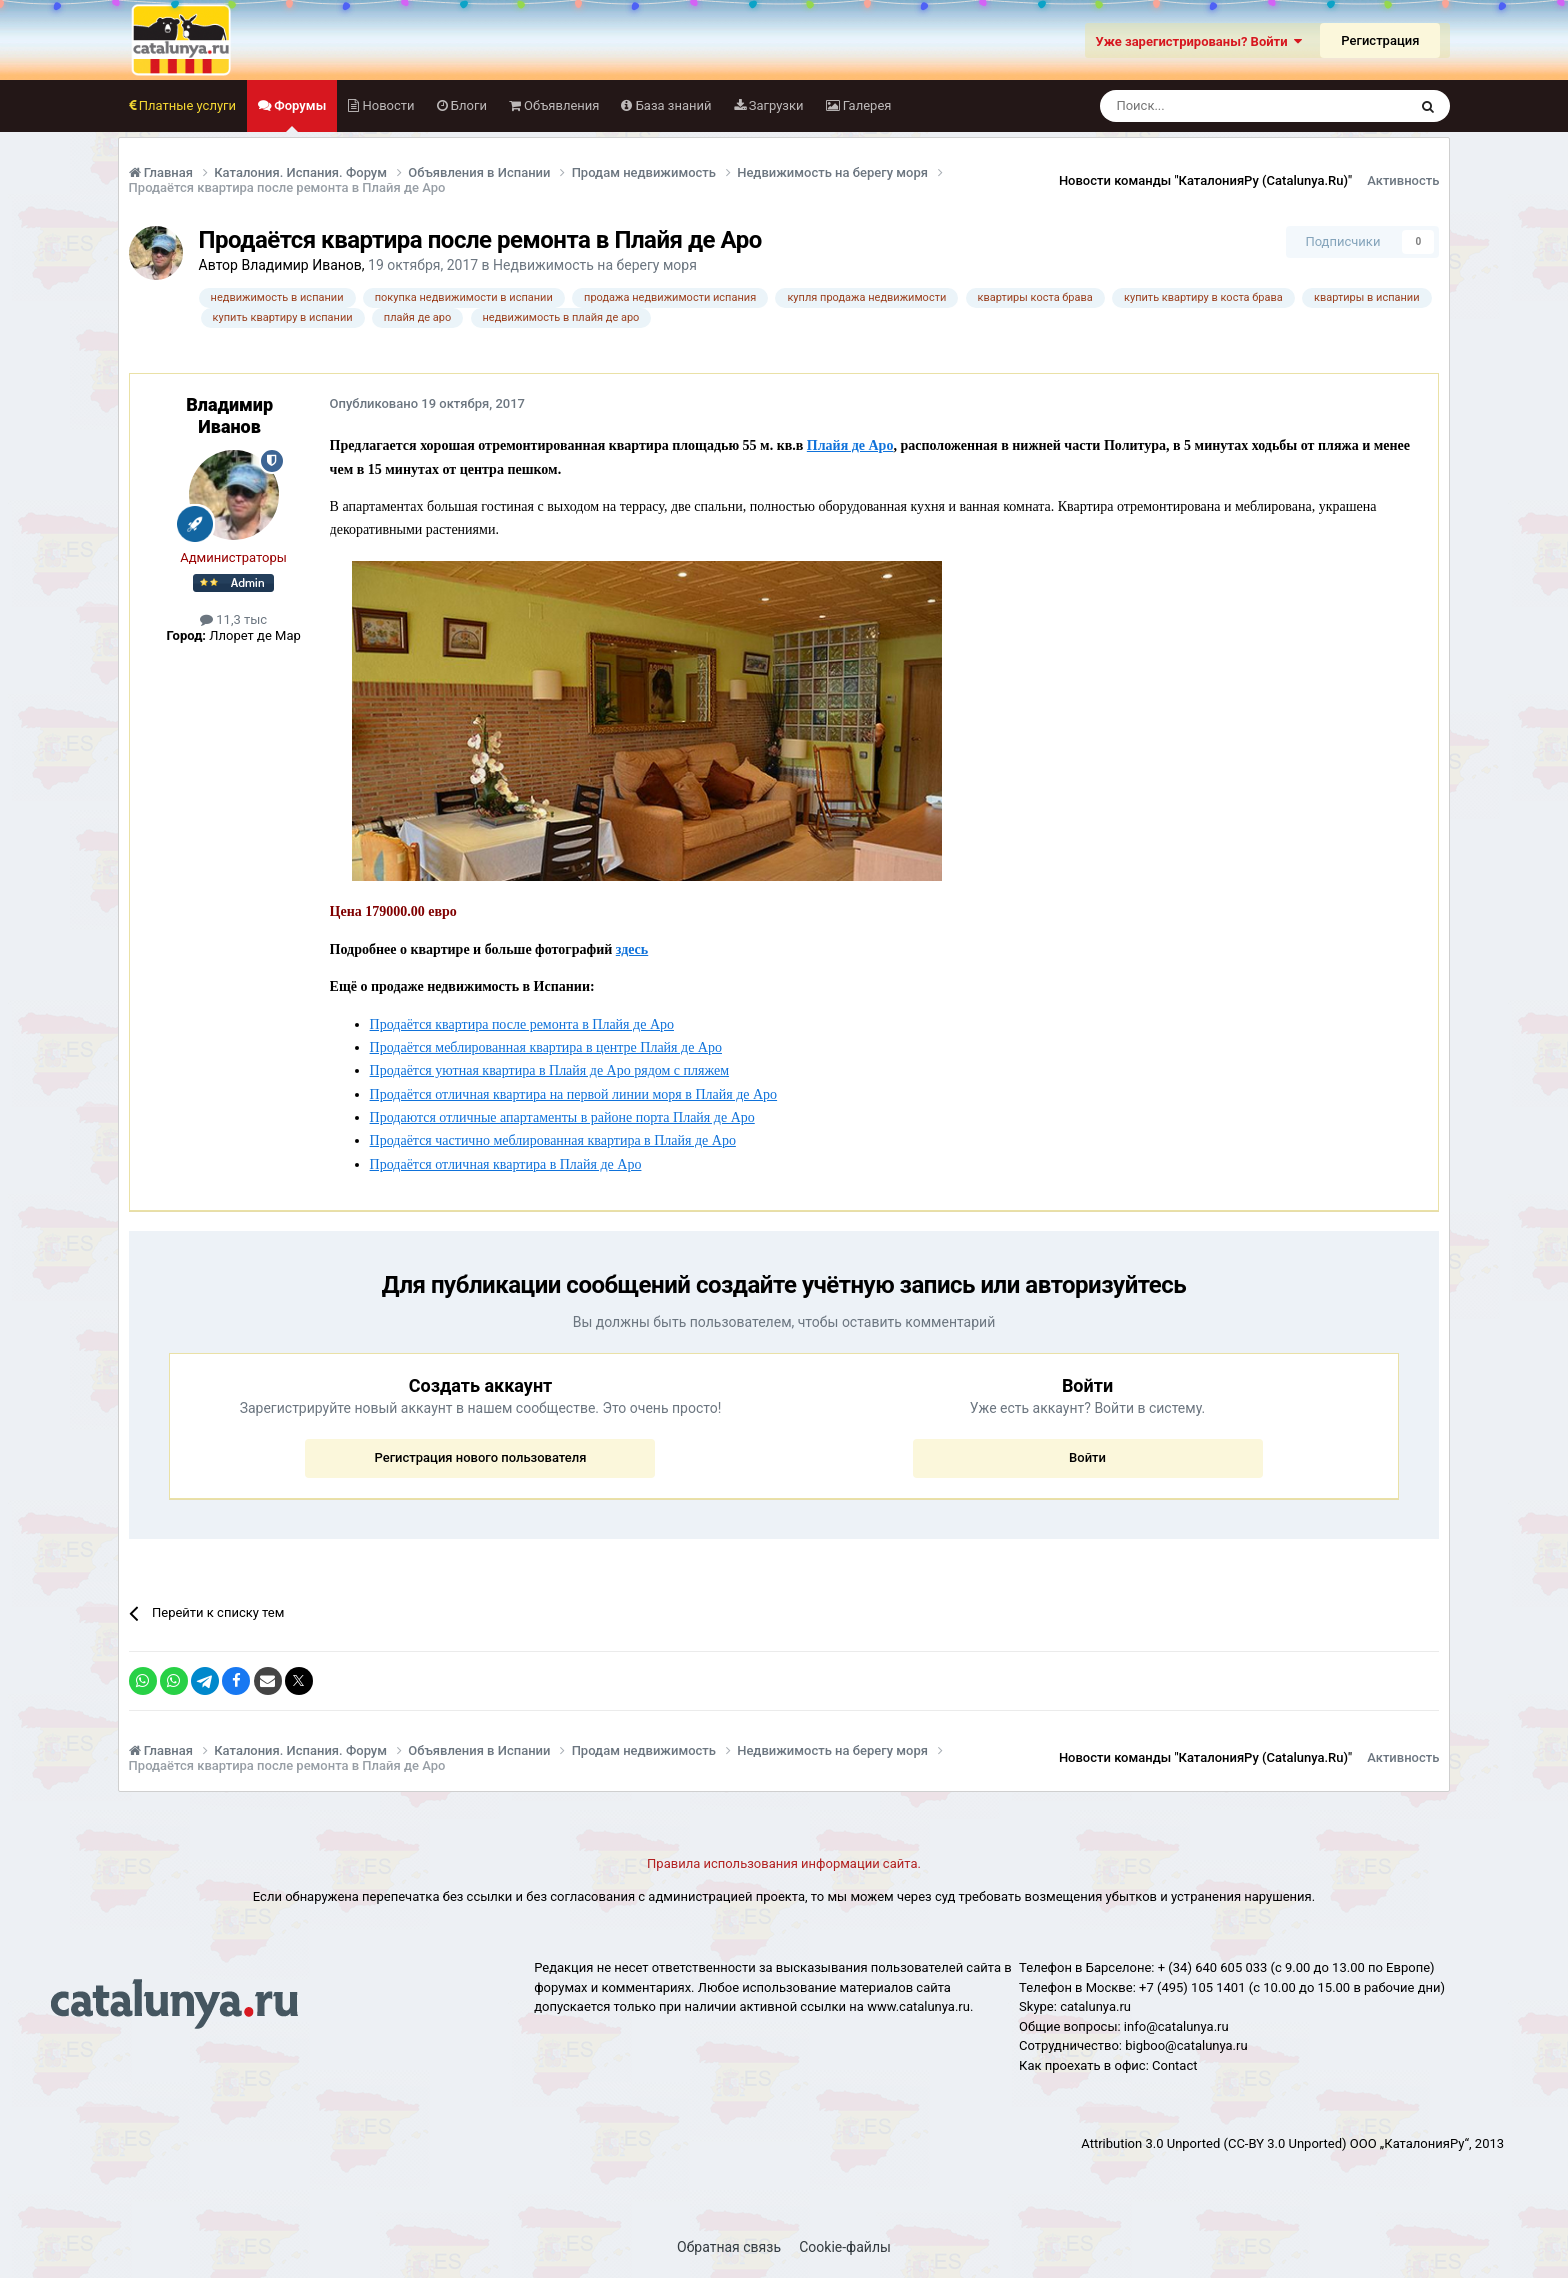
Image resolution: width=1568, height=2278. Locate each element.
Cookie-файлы (845, 2247)
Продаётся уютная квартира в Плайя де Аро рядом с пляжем (549, 1070)
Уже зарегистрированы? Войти (1198, 41)
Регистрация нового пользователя (480, 1457)
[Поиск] (1208, 106)
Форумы (298, 115)
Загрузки (775, 105)
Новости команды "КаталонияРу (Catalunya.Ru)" (1205, 180)
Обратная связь (729, 2247)
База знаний (671, 105)
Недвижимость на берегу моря (595, 265)
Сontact (1174, 2065)
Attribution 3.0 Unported (1150, 2143)
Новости (386, 105)
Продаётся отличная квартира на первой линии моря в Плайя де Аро (574, 1094)
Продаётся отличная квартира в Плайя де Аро (506, 1164)
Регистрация (1380, 40)
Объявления (560, 105)
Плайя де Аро (850, 445)
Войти (1087, 1457)
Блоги (467, 105)
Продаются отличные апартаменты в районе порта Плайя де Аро (562, 1117)
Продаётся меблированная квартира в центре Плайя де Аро (546, 1047)
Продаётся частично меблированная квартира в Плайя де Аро (553, 1140)
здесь (632, 949)
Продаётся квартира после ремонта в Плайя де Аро (522, 1024)
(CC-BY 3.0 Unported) (1284, 2143)
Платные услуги (186, 105)
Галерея (866, 105)
